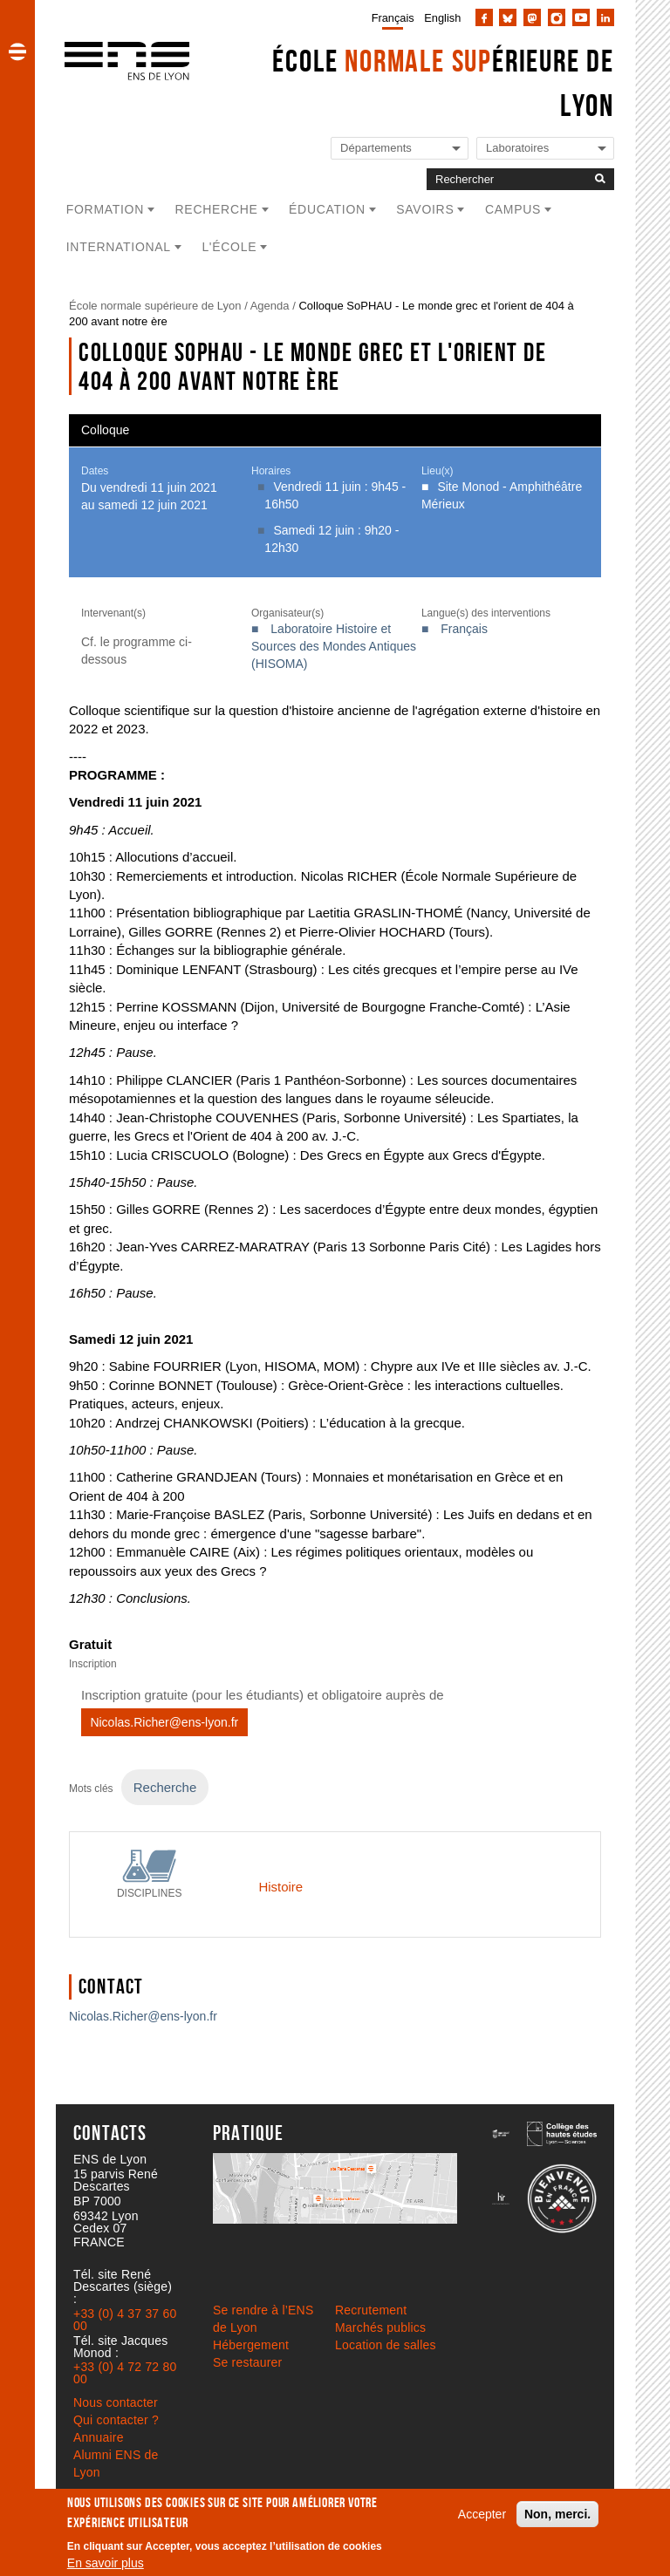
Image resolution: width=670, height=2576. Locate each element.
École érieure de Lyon (443, 83)
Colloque (105, 430)
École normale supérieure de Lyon (155, 305)
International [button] (118, 247)
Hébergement (251, 2345)
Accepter (482, 2514)
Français (393, 17)
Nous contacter (115, 2402)
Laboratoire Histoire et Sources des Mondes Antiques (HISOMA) (333, 646)
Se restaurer (247, 2362)
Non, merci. (557, 2514)
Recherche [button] (216, 209)
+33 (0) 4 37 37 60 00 (124, 2320)
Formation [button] (105, 209)
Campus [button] (513, 209)
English (442, 17)
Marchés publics (380, 2327)
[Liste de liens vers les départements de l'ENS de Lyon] (400, 149)
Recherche (164, 1787)
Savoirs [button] (425, 209)
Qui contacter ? (116, 2420)
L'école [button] (229, 247)
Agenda (270, 305)
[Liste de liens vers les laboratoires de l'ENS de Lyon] (545, 149)
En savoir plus (105, 2563)
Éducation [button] (327, 209)
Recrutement (371, 2310)
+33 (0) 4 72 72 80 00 (124, 2373)
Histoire (280, 1886)
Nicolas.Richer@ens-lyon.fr (164, 1722)
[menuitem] (389, 17)
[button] (17, 51)
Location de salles (385, 2345)
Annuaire (98, 2437)
